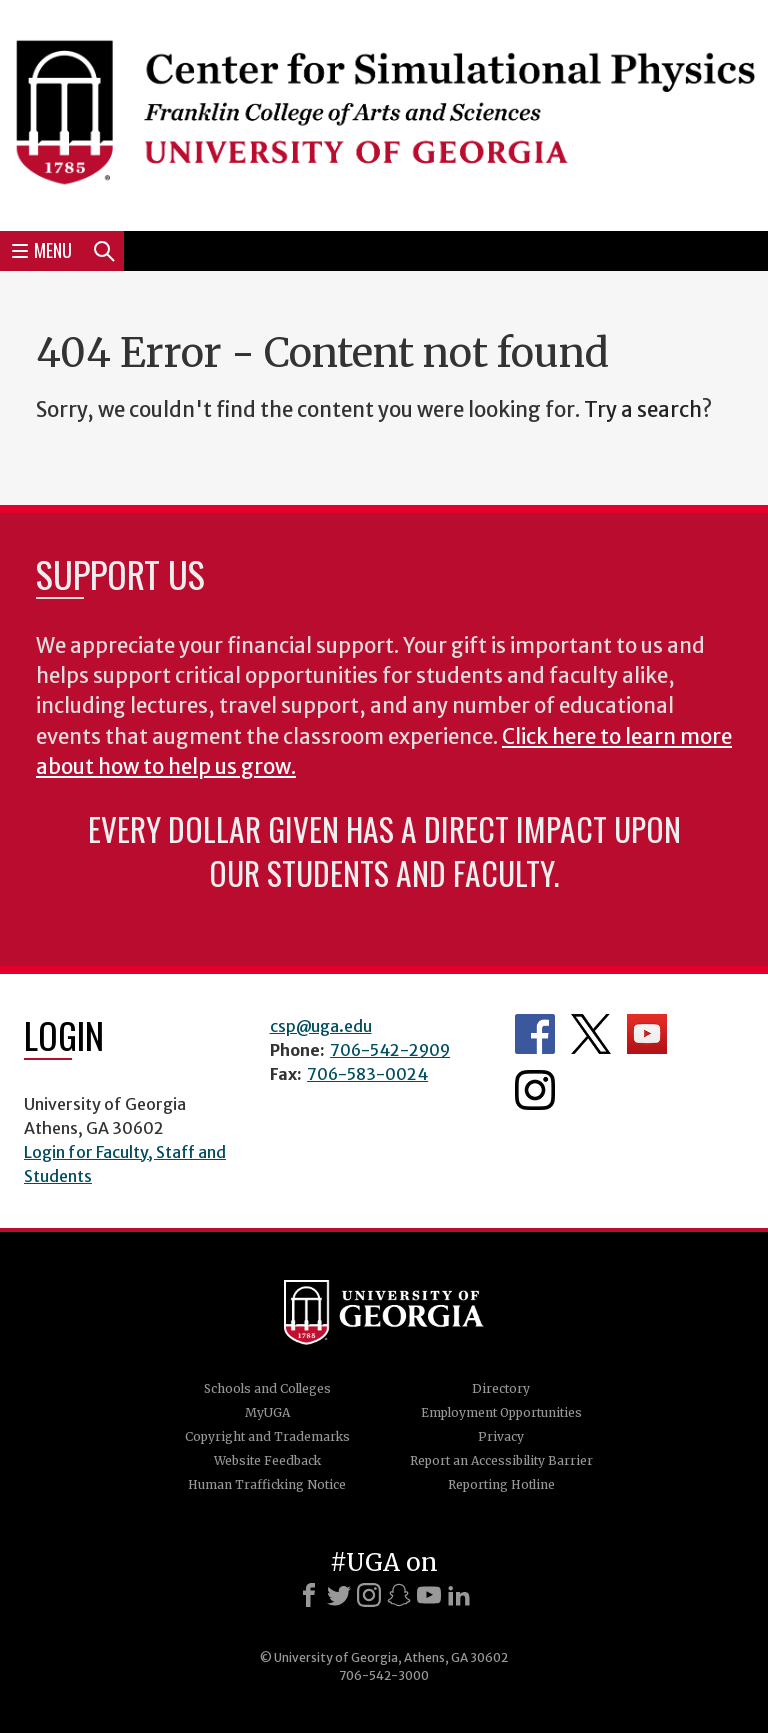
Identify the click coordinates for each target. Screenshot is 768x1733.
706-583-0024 (367, 1074)
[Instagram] (369, 1595)
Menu (42, 250)
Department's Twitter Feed (591, 1034)
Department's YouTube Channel (647, 1034)
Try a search (643, 410)
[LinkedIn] (459, 1595)
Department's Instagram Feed (535, 1090)
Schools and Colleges (267, 1388)
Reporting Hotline (501, 1484)
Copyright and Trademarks (267, 1436)
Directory (501, 1388)
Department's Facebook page (535, 1034)
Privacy (501, 1436)
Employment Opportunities (501, 1412)
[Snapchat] (399, 1595)
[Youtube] (429, 1595)
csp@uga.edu (321, 1026)
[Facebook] (309, 1595)
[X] (339, 1595)
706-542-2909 (390, 1050)
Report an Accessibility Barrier (501, 1460)
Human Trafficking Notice (267, 1484)
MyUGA (267, 1412)
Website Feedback (267, 1460)
